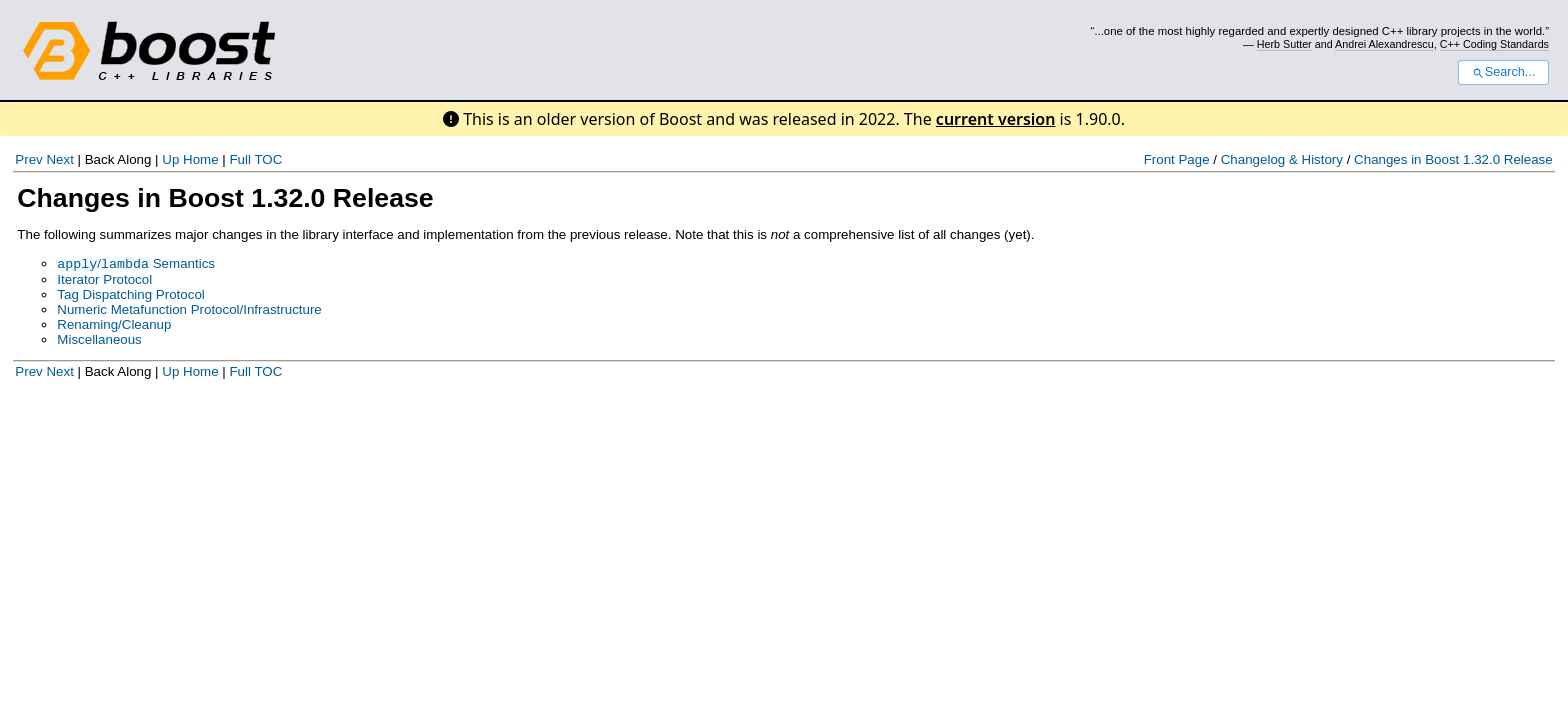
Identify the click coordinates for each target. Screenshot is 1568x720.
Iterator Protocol (104, 281)
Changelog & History (1282, 159)
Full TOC (255, 159)
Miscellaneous (99, 341)
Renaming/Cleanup (114, 326)
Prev (28, 159)
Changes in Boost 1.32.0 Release (1453, 159)
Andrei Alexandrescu (1384, 44)
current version (996, 119)
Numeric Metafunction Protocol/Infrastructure (189, 311)
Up (170, 159)
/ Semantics (136, 265)
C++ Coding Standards (1494, 44)
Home (201, 159)
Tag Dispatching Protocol (130, 296)
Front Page (1177, 159)
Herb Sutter (1284, 44)
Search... (1503, 72)
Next (59, 159)
